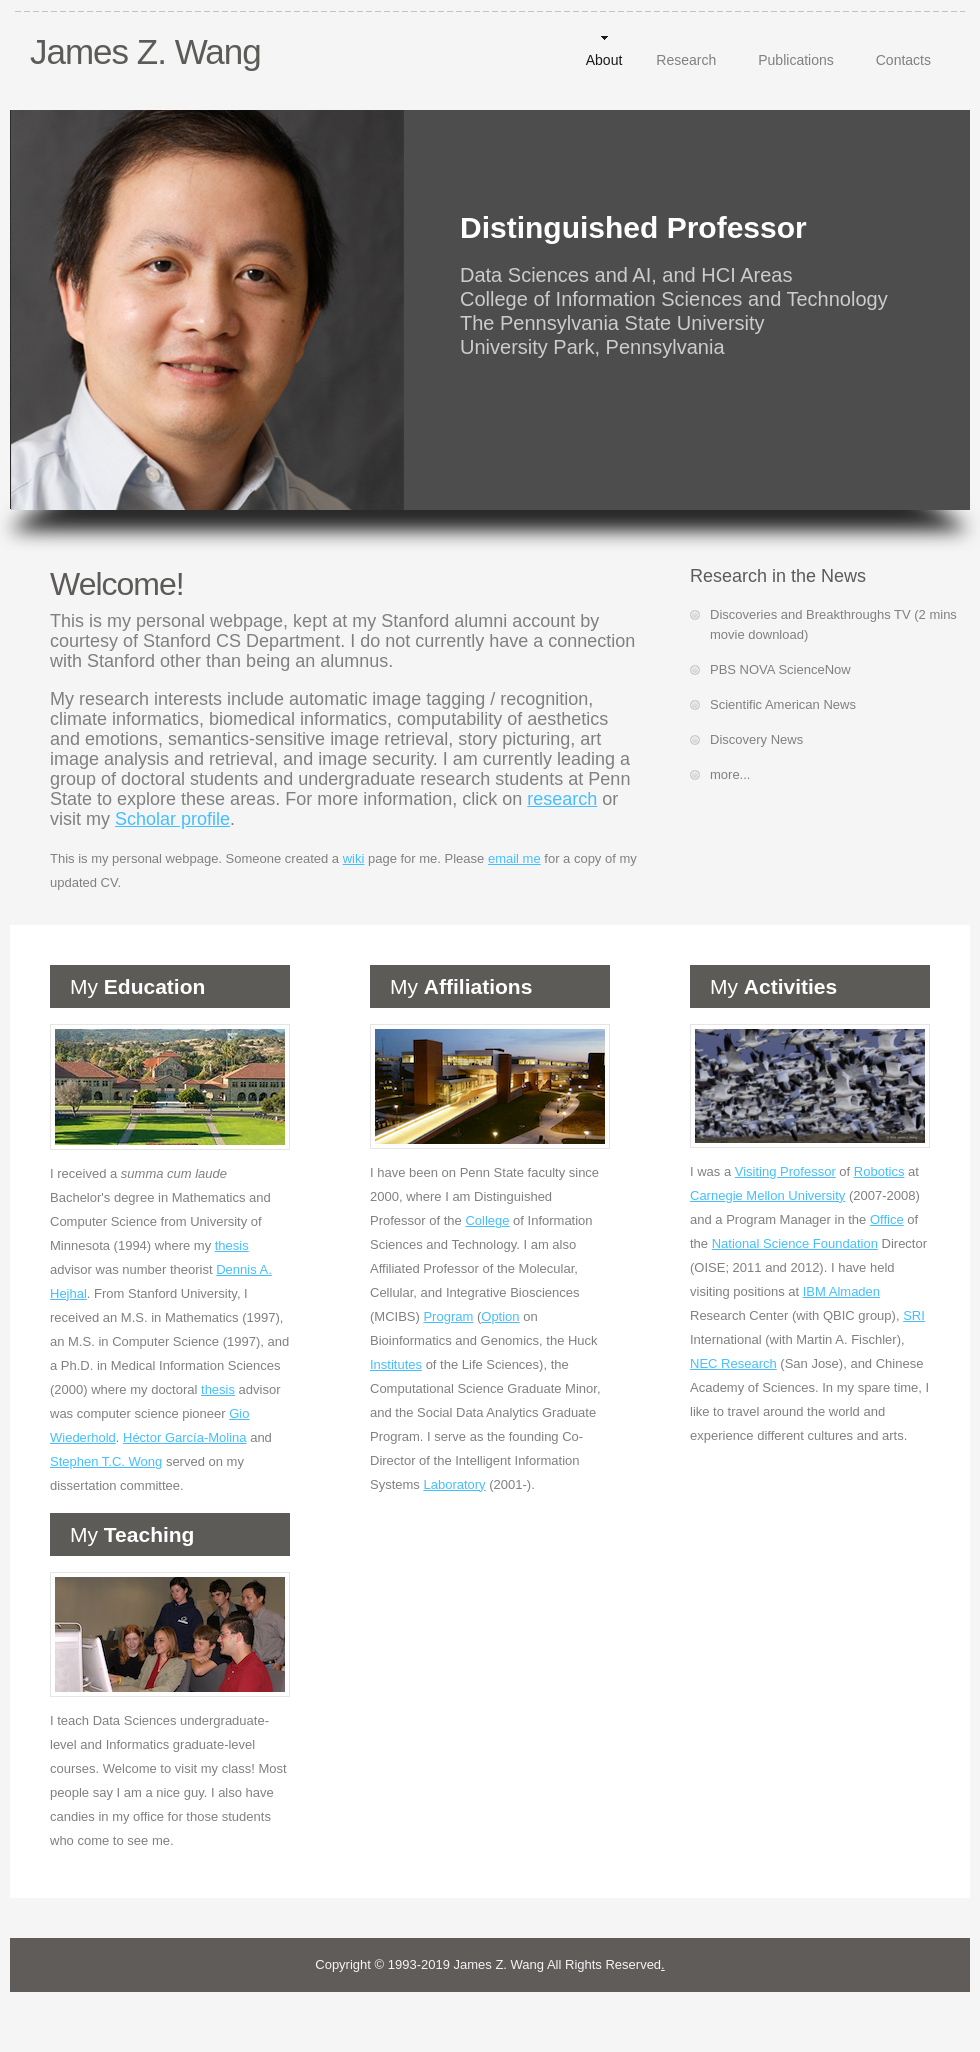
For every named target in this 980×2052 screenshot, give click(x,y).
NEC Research (733, 1363)
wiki (354, 858)
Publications (796, 60)
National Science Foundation (795, 1243)
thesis (232, 1245)
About (604, 60)
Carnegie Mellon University (767, 1195)
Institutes (396, 1364)
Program (448, 1316)
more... (730, 774)
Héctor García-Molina (185, 1437)
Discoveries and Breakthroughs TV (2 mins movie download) (833, 624)
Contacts (903, 60)
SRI (914, 1315)
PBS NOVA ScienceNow (780, 669)
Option (500, 1316)
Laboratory (454, 1484)
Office (887, 1219)
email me (514, 858)
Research (686, 60)
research (562, 799)
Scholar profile (172, 819)
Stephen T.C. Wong (106, 1461)
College (487, 1220)
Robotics (879, 1171)
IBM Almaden (841, 1291)
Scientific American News (783, 704)
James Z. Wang (145, 51)
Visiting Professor (785, 1171)
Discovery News (756, 739)
